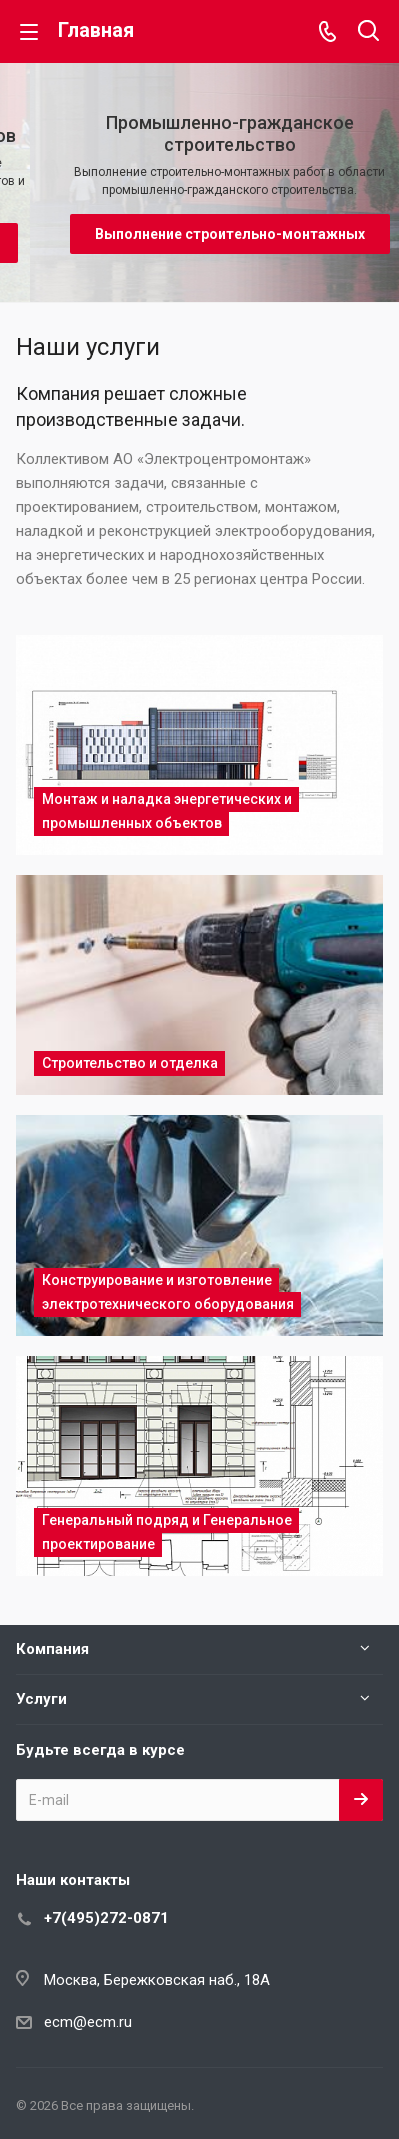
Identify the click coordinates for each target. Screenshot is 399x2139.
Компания (52, 1649)
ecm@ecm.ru (88, 2022)
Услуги (41, 1699)
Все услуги (377, 344)
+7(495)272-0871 (106, 1918)
